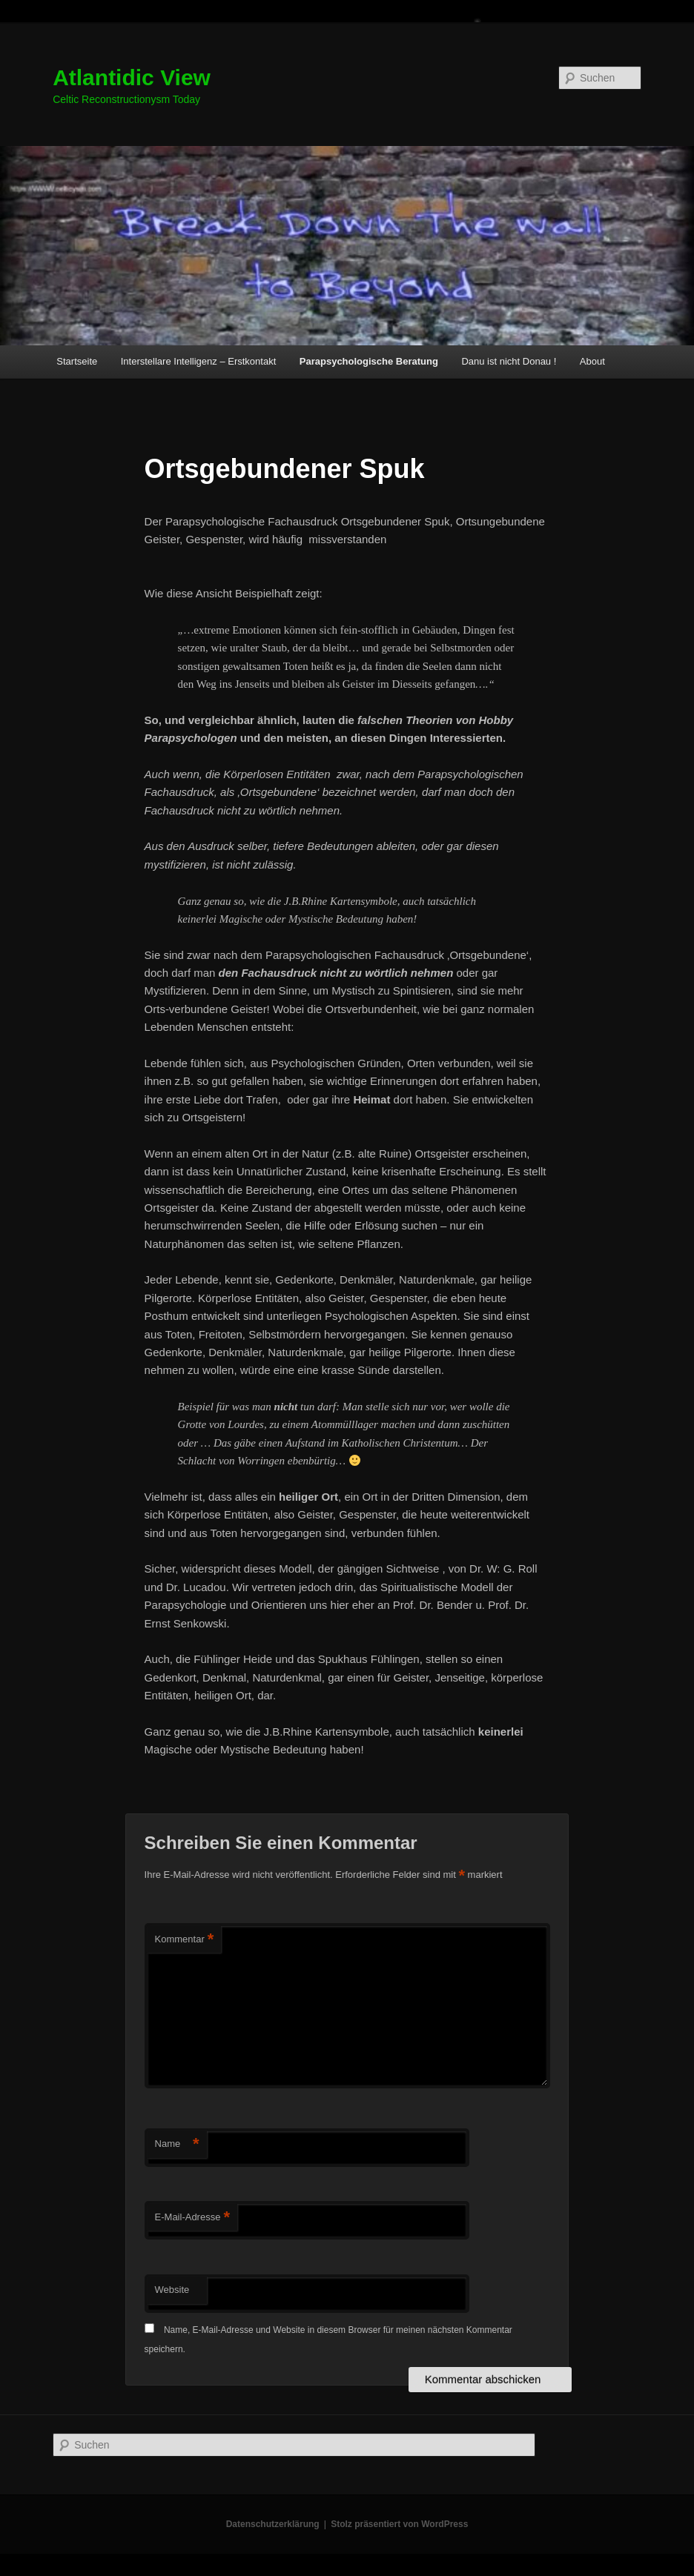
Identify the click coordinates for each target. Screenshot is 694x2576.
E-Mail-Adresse (192, 2217)
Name (177, 2144)
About (592, 361)
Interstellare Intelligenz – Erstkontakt (199, 361)
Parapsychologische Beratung (369, 361)
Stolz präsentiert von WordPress (399, 2524)
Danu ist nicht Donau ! (508, 361)
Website (172, 2289)
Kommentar (184, 1940)
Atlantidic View (132, 77)
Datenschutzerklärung (273, 2524)
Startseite (76, 361)
